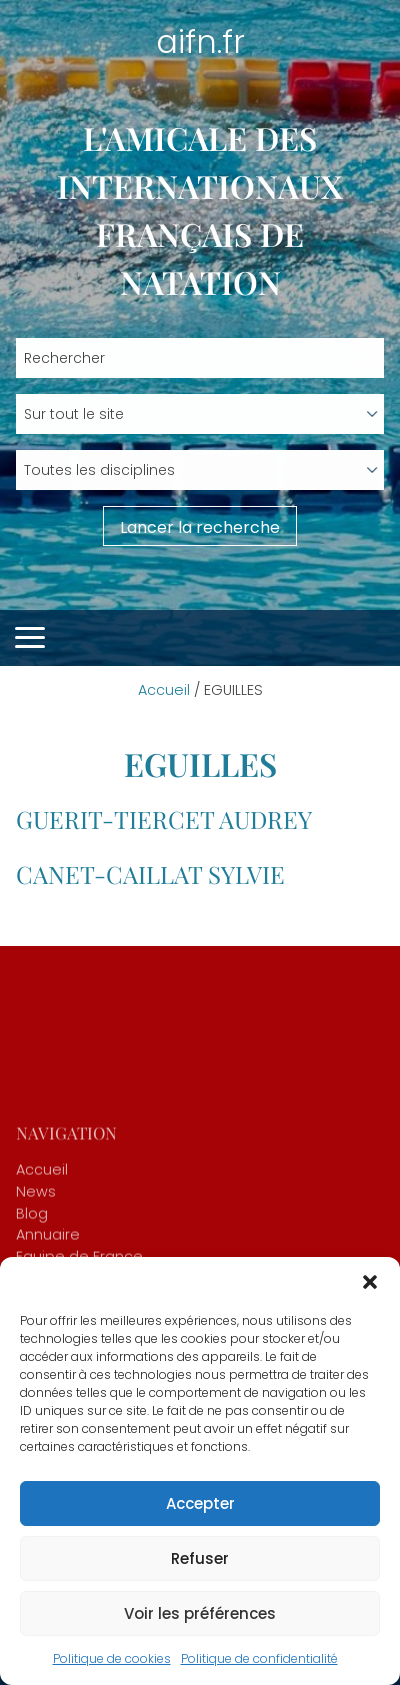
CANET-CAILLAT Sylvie (150, 874)
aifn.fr (200, 41)
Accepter (200, 1503)
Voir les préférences (200, 1613)
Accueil (164, 690)
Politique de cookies (112, 1658)
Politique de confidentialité (259, 1658)
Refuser (200, 1558)
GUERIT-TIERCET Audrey (164, 819)
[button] (370, 1282)
